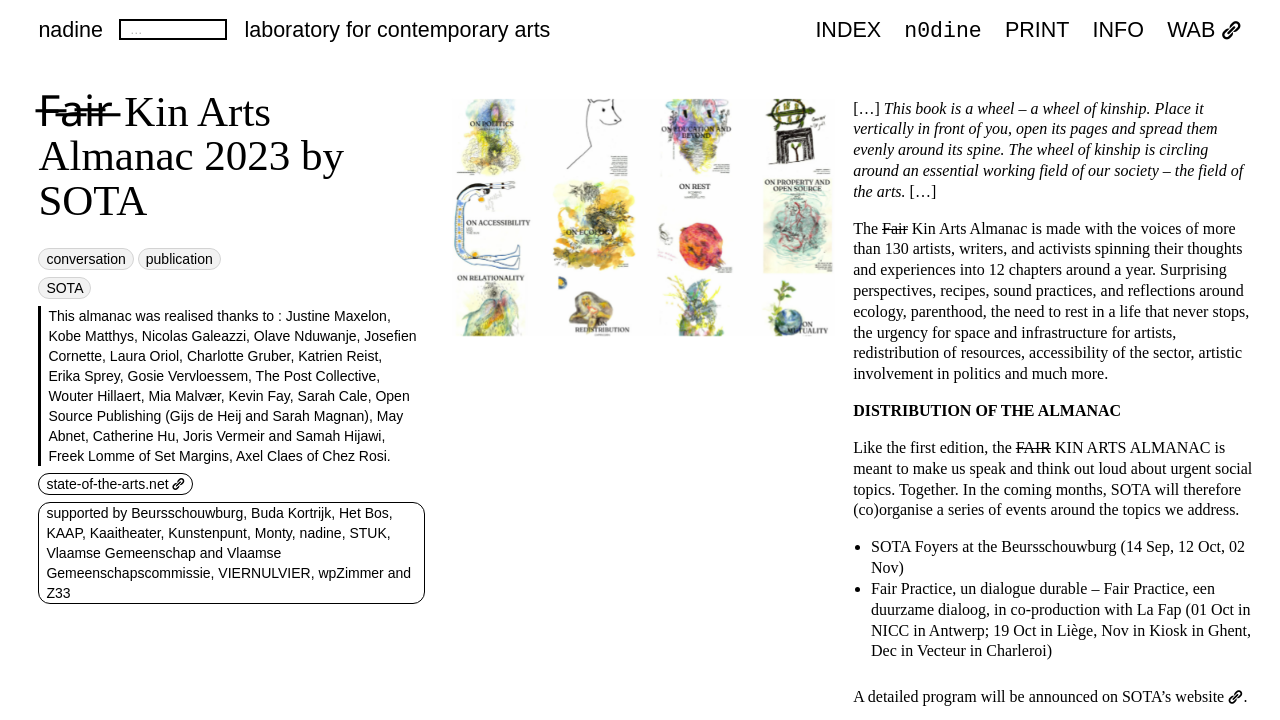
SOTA (64, 288)
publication (179, 259)
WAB (1204, 32)
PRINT (1037, 32)
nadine (70, 30)
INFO (1118, 32)
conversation (85, 259)
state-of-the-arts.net (115, 484)
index (848, 32)
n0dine (942, 30)
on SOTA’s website (1172, 696)
